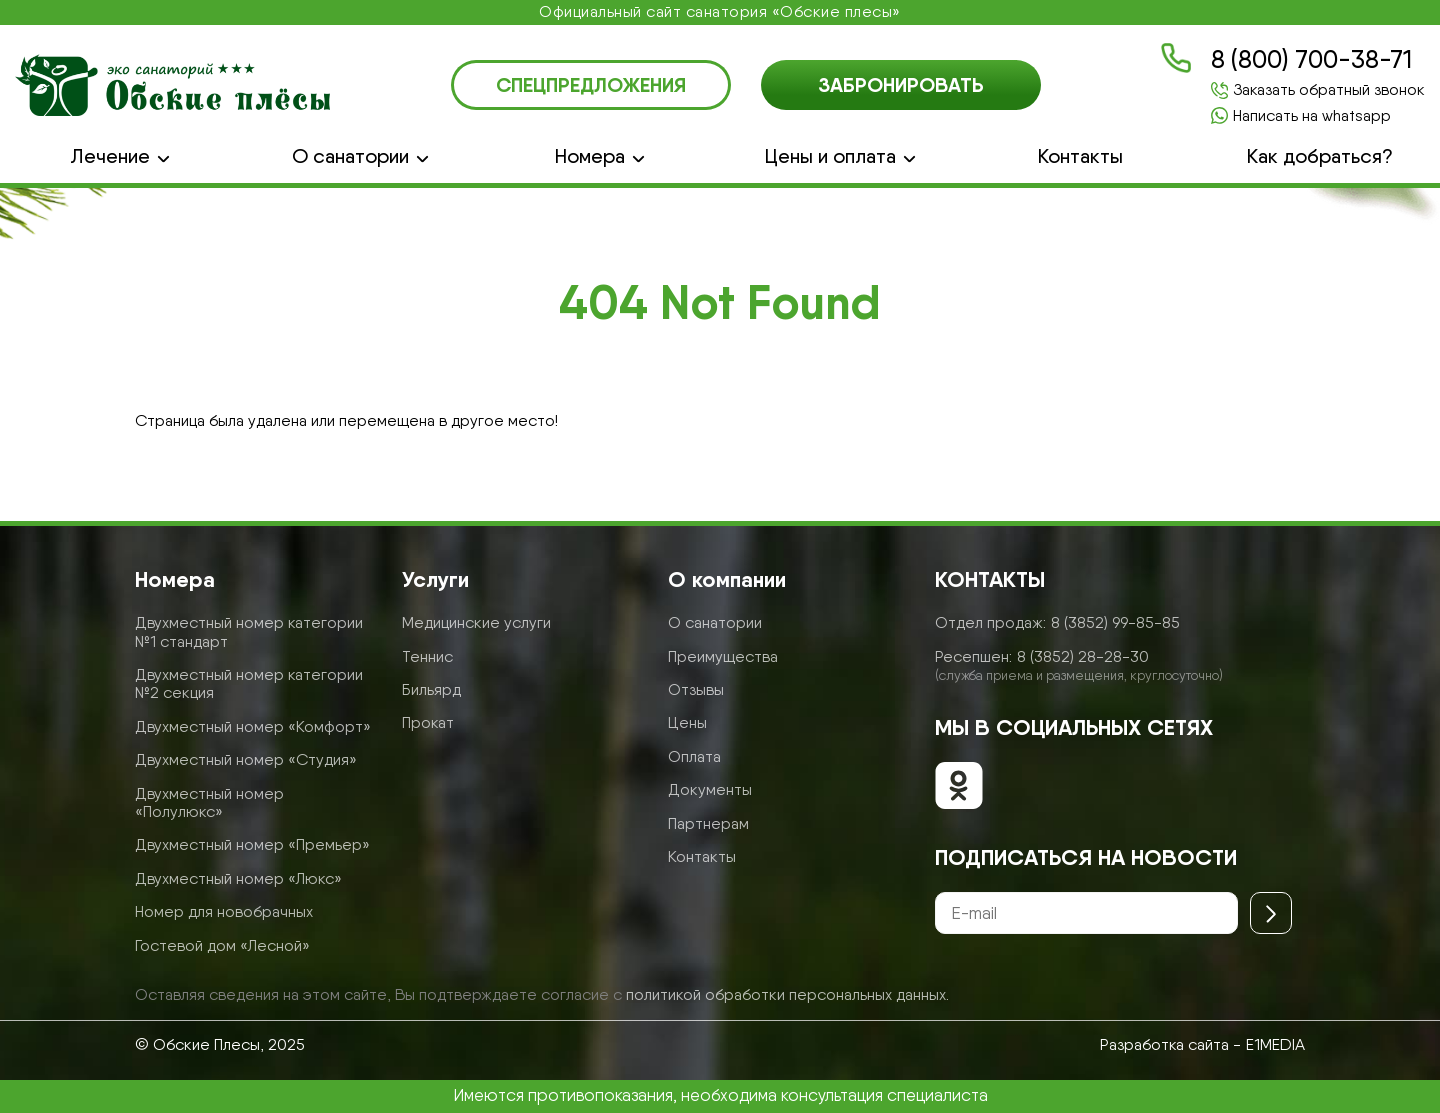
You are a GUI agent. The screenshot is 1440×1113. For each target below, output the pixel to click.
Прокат (428, 722)
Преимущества (723, 656)
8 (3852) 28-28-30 (1083, 656)
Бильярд (431, 689)
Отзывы (696, 689)
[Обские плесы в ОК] (959, 787)
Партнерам (708, 823)
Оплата (694, 756)
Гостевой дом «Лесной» (222, 945)
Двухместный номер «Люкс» (238, 878)
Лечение (110, 156)
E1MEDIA (1275, 1044)
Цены (687, 722)
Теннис (427, 656)
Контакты (1080, 156)
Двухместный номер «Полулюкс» (209, 802)
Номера (590, 156)
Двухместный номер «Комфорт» (253, 726)
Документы (710, 789)
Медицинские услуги (476, 622)
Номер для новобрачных (224, 911)
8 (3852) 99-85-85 (1115, 622)
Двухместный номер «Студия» (246, 759)
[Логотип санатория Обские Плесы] (172, 85)
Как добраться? (1320, 156)
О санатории (350, 156)
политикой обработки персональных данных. (787, 994)
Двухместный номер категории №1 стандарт (249, 631)
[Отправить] (1271, 913)
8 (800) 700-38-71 (1311, 59)
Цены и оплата (830, 156)
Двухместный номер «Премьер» (252, 844)
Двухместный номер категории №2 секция (249, 683)
